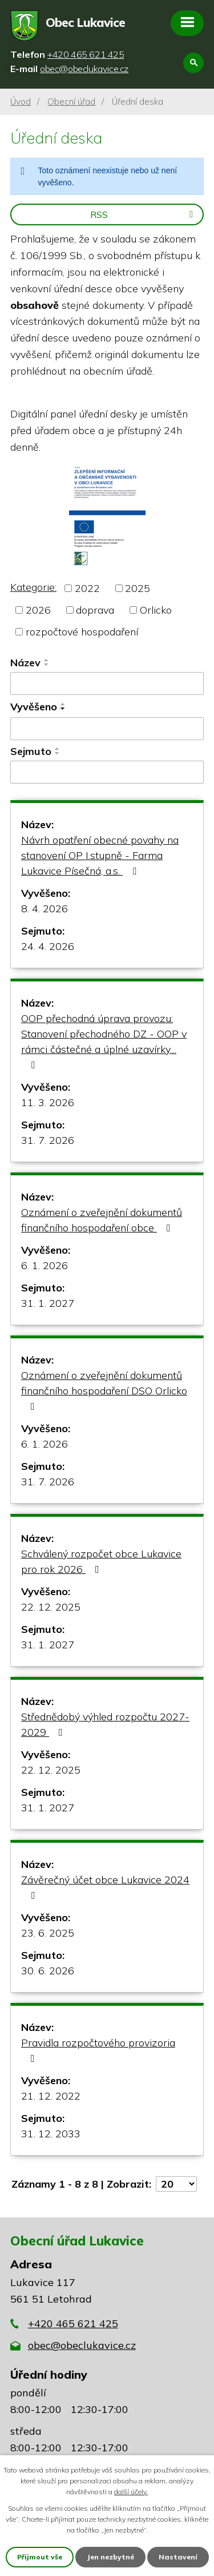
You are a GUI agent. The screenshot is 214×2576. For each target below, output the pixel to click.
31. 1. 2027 (47, 1303)
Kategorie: (33, 587)
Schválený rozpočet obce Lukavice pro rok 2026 (101, 1561)
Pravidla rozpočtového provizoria (98, 2050)
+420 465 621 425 (73, 2323)
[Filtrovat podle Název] (107, 683)
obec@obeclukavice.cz (82, 2345)
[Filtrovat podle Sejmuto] (107, 772)
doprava (95, 610)
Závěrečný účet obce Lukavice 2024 (105, 1887)
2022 (87, 588)
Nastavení (178, 2557)
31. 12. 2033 (50, 2133)
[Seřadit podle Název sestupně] (47, 664)
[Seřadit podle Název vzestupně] (47, 660)
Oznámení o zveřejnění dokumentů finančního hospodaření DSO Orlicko (104, 1390)
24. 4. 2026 (47, 946)
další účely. (131, 2491)
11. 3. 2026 (47, 1102)
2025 (137, 588)
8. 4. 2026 (44, 908)
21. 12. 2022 (50, 2095)
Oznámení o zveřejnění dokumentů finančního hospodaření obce (101, 1220)
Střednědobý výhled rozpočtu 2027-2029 (105, 1724)
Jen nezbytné (110, 2557)
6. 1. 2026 (44, 1265)
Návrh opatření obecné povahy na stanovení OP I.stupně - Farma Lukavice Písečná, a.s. (100, 855)
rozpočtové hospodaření (82, 631)
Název (25, 662)
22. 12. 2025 (50, 1606)
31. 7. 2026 (47, 1140)
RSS (143, 214)
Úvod (20, 101)
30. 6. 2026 (47, 1970)
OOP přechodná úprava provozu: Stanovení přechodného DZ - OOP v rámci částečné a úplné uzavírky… (104, 1041)
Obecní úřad (71, 101)
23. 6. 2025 (47, 1932)
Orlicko (156, 610)
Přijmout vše (39, 2557)
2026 (38, 610)
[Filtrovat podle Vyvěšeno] (107, 728)
